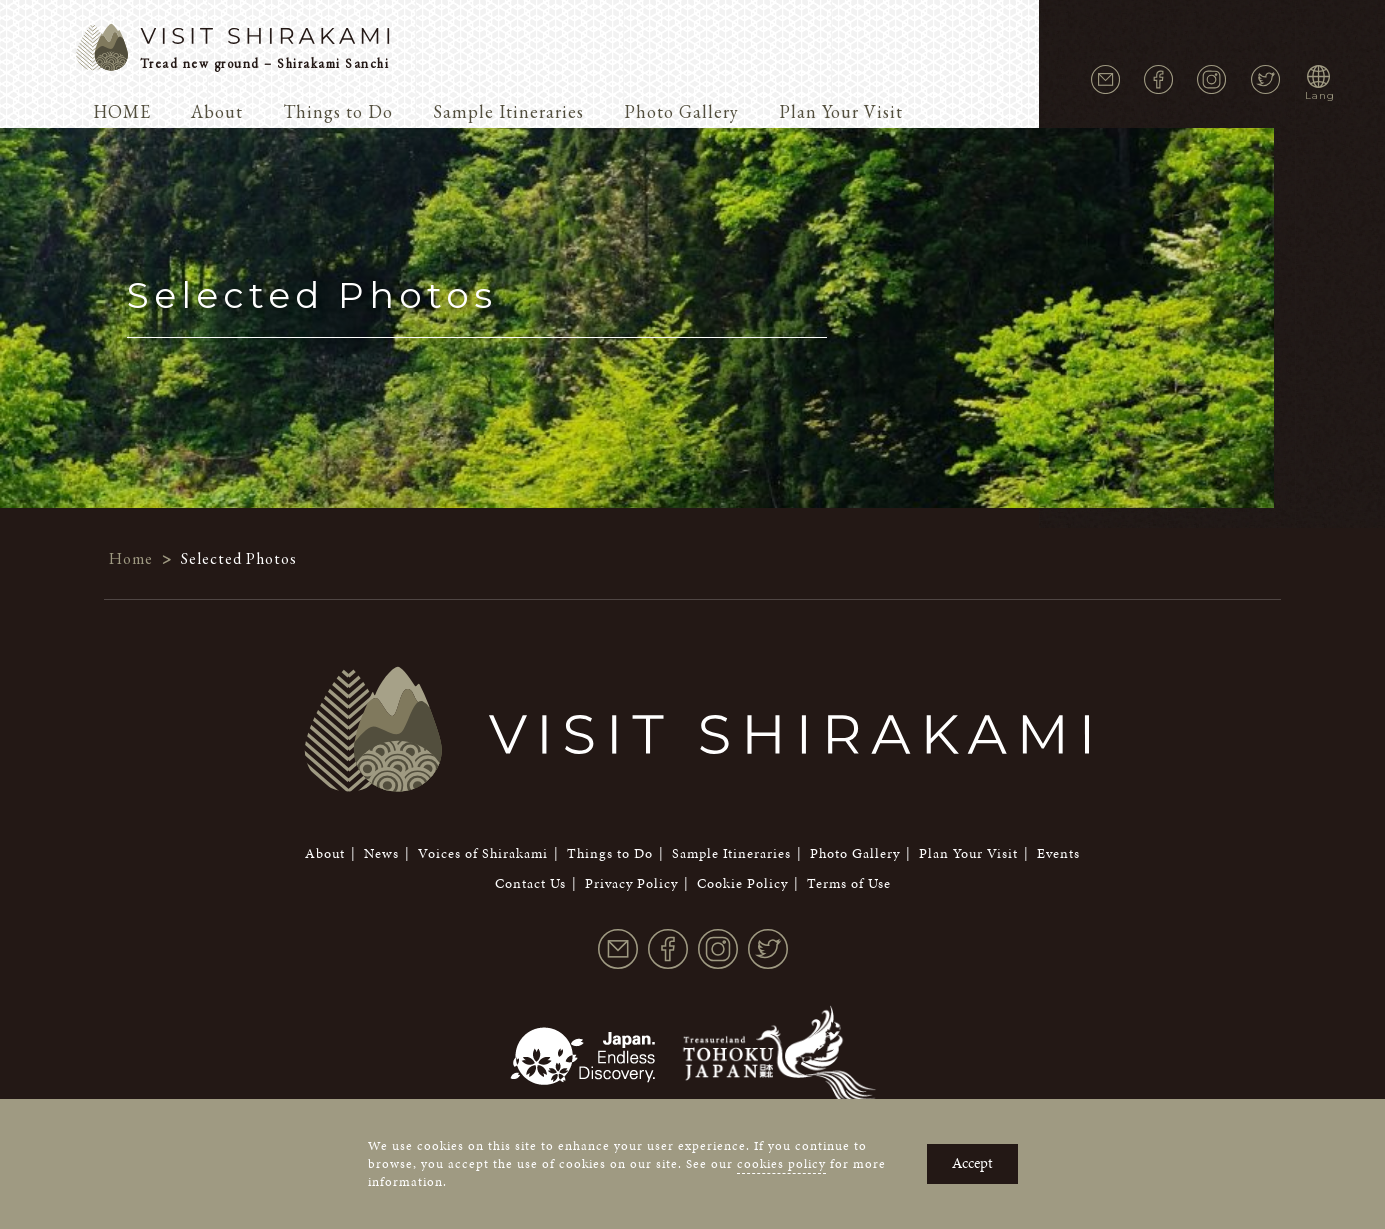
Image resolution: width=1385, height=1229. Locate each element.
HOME (122, 111)
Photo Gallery (681, 111)
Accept (972, 1163)
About (217, 111)
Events (1058, 745)
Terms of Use (849, 775)
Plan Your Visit (841, 111)
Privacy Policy (631, 775)
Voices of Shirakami (483, 745)
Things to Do (338, 111)
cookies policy (781, 1164)
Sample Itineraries (508, 111)
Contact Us (530, 775)
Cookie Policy (742, 775)
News (381, 745)
